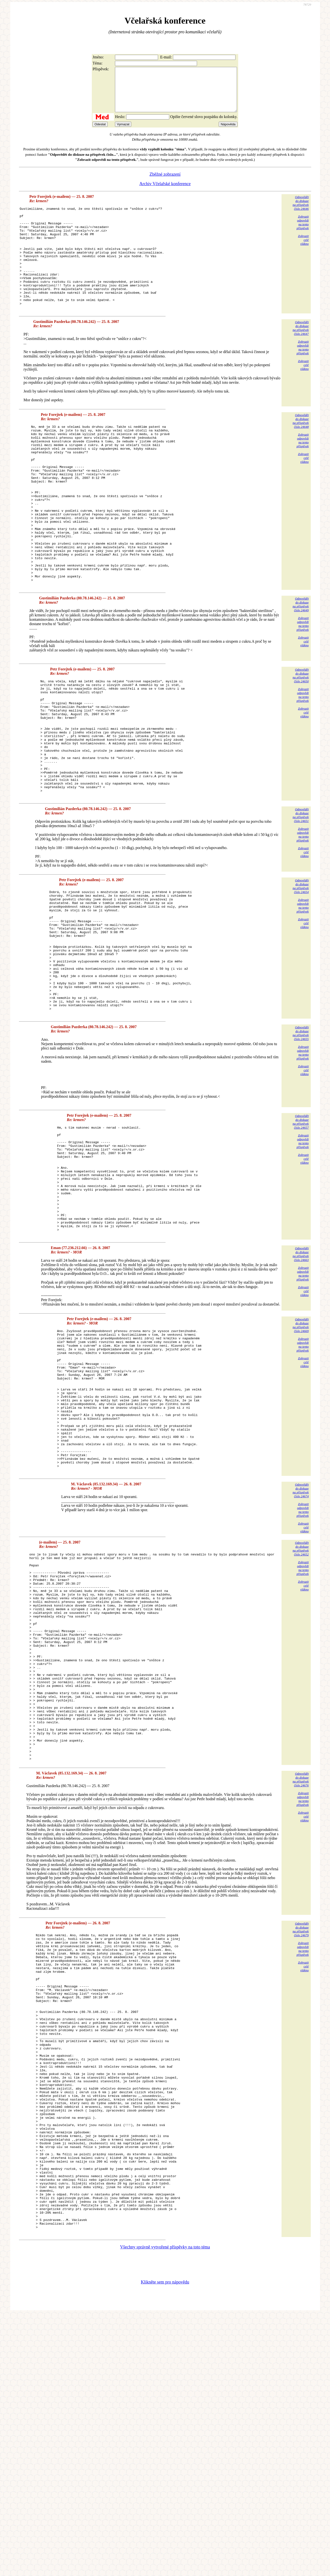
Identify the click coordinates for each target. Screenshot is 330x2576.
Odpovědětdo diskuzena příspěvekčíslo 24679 (300, 2130)
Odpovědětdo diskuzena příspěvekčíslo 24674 (300, 1650)
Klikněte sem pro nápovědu (165, 2543)
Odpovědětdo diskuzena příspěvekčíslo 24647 (300, 357)
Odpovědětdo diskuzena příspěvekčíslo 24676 (300, 1981)
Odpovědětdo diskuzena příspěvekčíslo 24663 (300, 1385)
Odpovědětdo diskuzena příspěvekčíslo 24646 (300, 211)
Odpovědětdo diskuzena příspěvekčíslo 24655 (300, 1142)
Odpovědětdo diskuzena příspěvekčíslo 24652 (300, 1708)
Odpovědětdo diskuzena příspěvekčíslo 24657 (300, 1231)
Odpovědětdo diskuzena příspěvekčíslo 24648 (300, 450)
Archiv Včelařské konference (165, 192)
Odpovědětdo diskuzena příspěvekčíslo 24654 (300, 970)
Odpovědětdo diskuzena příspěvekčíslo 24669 (300, 1456)
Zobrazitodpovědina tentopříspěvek (303, 231)
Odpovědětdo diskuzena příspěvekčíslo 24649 (300, 665)
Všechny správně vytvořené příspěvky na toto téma (165, 2508)
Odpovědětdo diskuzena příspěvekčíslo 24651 (300, 899)
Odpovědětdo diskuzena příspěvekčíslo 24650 (300, 736)
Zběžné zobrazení (165, 183)
